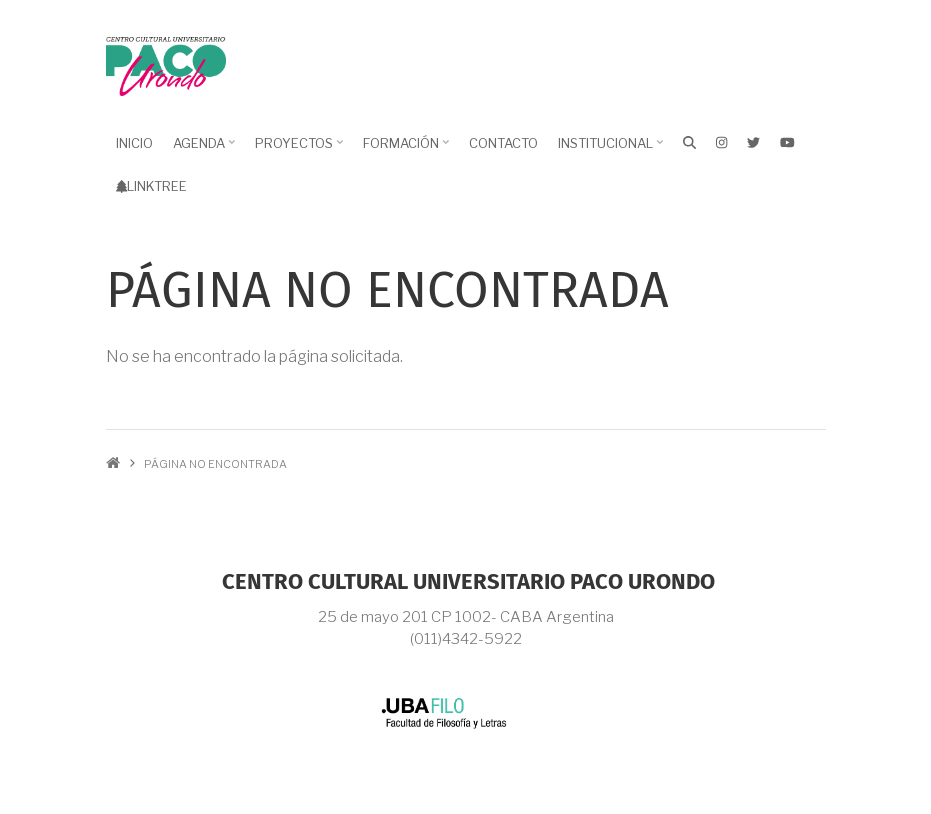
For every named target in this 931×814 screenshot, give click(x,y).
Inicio (134, 143)
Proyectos (296, 150)
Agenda (201, 150)
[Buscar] (689, 142)
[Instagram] (721, 142)
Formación (403, 150)
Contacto (503, 143)
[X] (753, 142)
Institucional (608, 150)
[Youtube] (787, 142)
